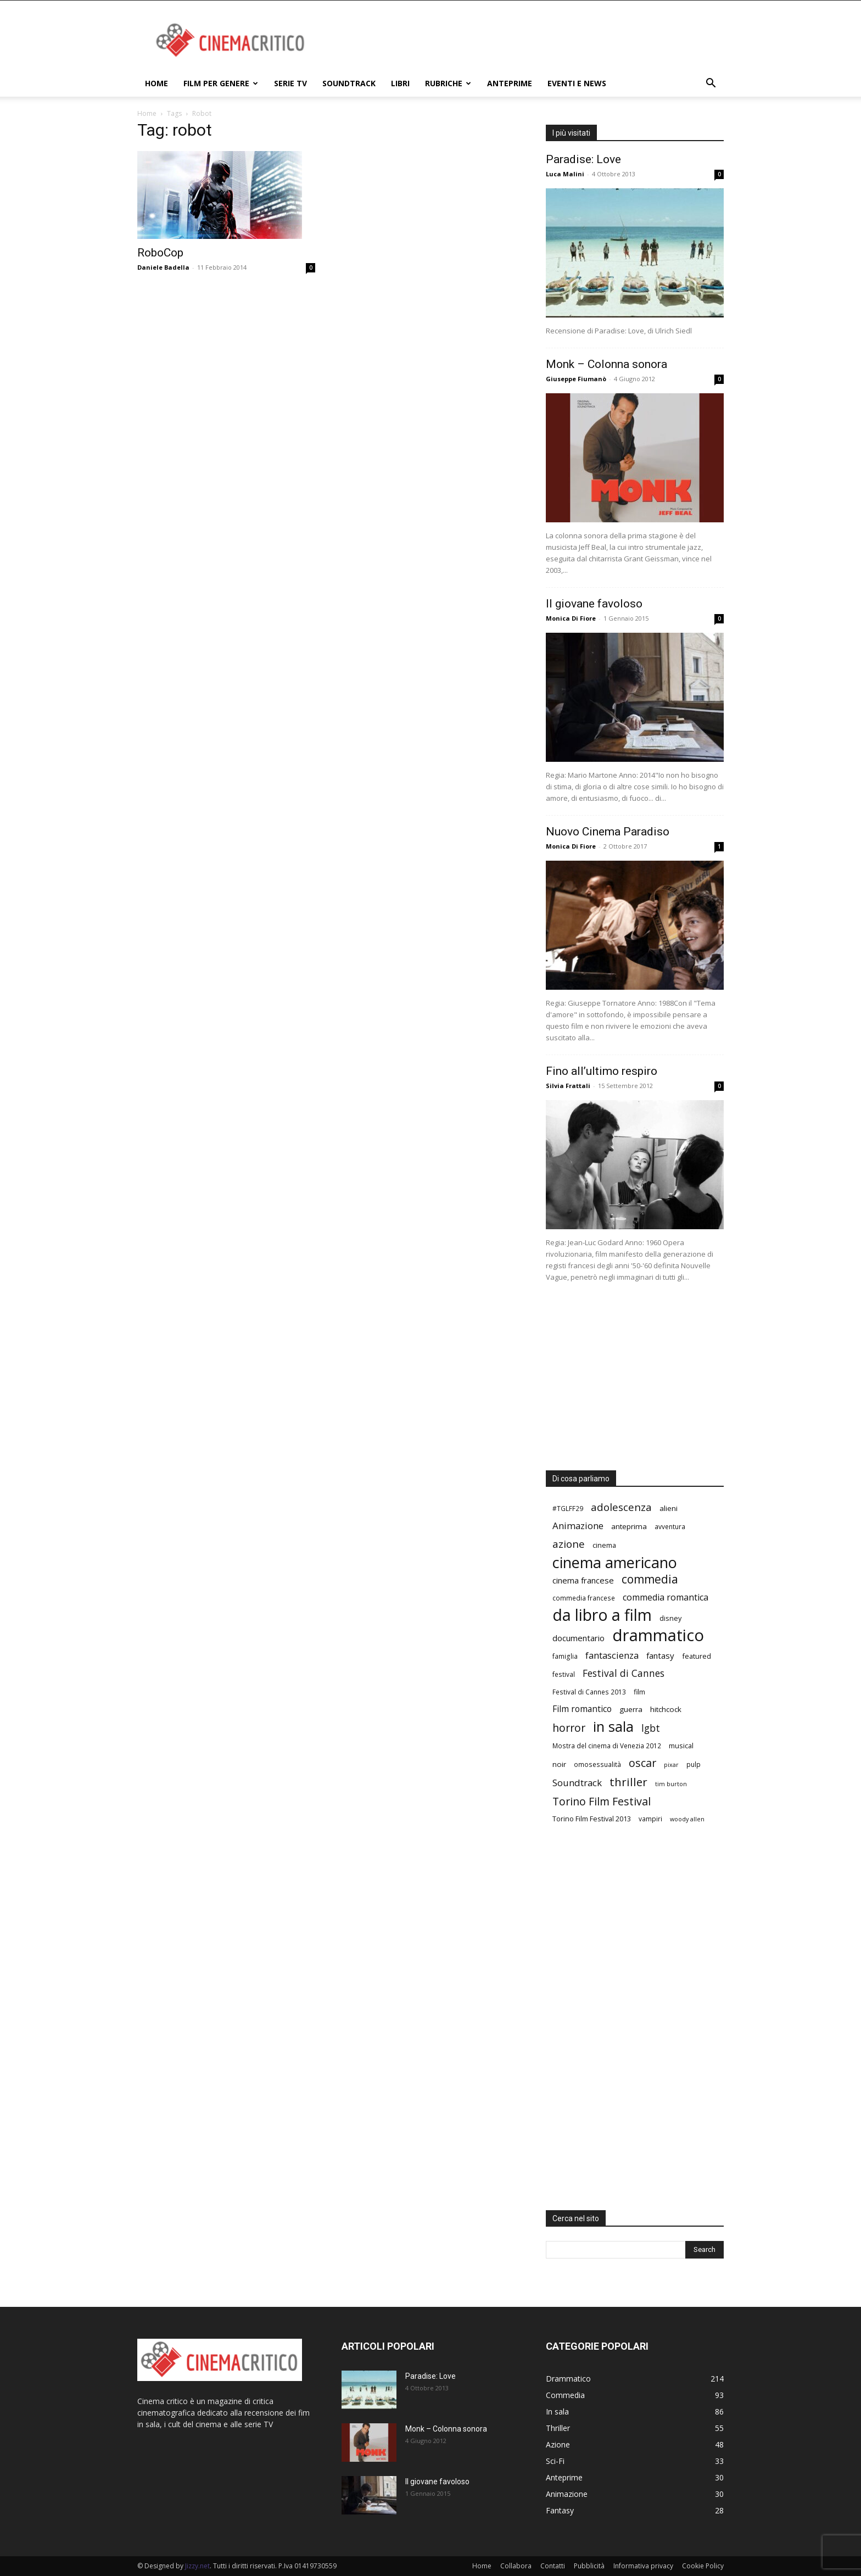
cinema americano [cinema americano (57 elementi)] (614, 1562)
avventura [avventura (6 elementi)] (670, 1526)
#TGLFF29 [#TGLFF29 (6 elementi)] (567, 1508)
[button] (710, 84)
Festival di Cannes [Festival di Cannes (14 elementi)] (623, 1673)
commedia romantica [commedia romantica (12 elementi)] (665, 1597)
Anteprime (509, 83)
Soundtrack (349, 83)
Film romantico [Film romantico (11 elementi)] (582, 1709)
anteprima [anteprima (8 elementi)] (629, 1526)
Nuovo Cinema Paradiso (607, 831)
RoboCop (160, 252)
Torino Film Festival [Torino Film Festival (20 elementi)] (601, 1801)
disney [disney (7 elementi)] (670, 1618)
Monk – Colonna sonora (606, 364)
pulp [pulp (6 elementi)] (693, 1764)
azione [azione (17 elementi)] (568, 1543)
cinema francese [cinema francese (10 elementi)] (583, 1580)
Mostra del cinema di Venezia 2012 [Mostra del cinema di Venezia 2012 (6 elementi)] (606, 1745)
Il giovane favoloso (594, 603)
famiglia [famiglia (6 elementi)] (565, 1656)
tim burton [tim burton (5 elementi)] (671, 1784)
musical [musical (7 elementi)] (681, 1745)
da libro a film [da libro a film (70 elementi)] (602, 1615)
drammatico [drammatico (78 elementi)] (658, 1635)
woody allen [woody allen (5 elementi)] (687, 1819)
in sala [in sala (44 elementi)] (613, 1726)
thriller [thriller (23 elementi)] (628, 1782)
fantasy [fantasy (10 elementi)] (660, 1655)
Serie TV (290, 83)
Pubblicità (589, 2566)
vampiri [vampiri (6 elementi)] (650, 1818)
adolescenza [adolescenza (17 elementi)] (621, 1507)
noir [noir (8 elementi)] (559, 1764)
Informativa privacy (643, 2566)
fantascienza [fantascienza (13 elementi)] (612, 1655)
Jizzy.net (197, 2566)
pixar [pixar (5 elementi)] (671, 1765)
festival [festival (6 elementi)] (563, 1674)
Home (156, 83)
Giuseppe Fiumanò (576, 379)
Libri (400, 83)
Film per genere (220, 83)
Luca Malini (565, 174)
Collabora (516, 2566)
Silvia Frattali (568, 1085)
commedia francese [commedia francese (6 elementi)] (583, 1597)
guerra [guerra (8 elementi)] (630, 1709)
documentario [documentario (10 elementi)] (578, 1637)
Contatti (552, 2566)
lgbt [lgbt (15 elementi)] (650, 1728)
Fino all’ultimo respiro (601, 1071)
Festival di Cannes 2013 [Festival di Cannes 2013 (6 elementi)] (589, 1691)
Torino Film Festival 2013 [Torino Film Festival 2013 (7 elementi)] (591, 1819)
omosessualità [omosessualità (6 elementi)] (597, 1764)
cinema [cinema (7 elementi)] (604, 1545)
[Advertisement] (524, 40)
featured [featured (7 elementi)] (696, 1656)
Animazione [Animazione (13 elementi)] (577, 1525)
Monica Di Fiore (571, 618)
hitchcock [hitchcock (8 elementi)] (665, 1709)
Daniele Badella (163, 267)
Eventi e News (576, 83)
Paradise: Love (583, 159)
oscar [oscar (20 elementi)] (642, 1763)
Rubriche (448, 83)
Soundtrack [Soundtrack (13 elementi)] (577, 1782)
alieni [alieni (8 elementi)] (668, 1508)
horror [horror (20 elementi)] (568, 1727)
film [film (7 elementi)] (639, 1692)
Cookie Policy (703, 2566)
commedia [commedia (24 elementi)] (650, 1579)
